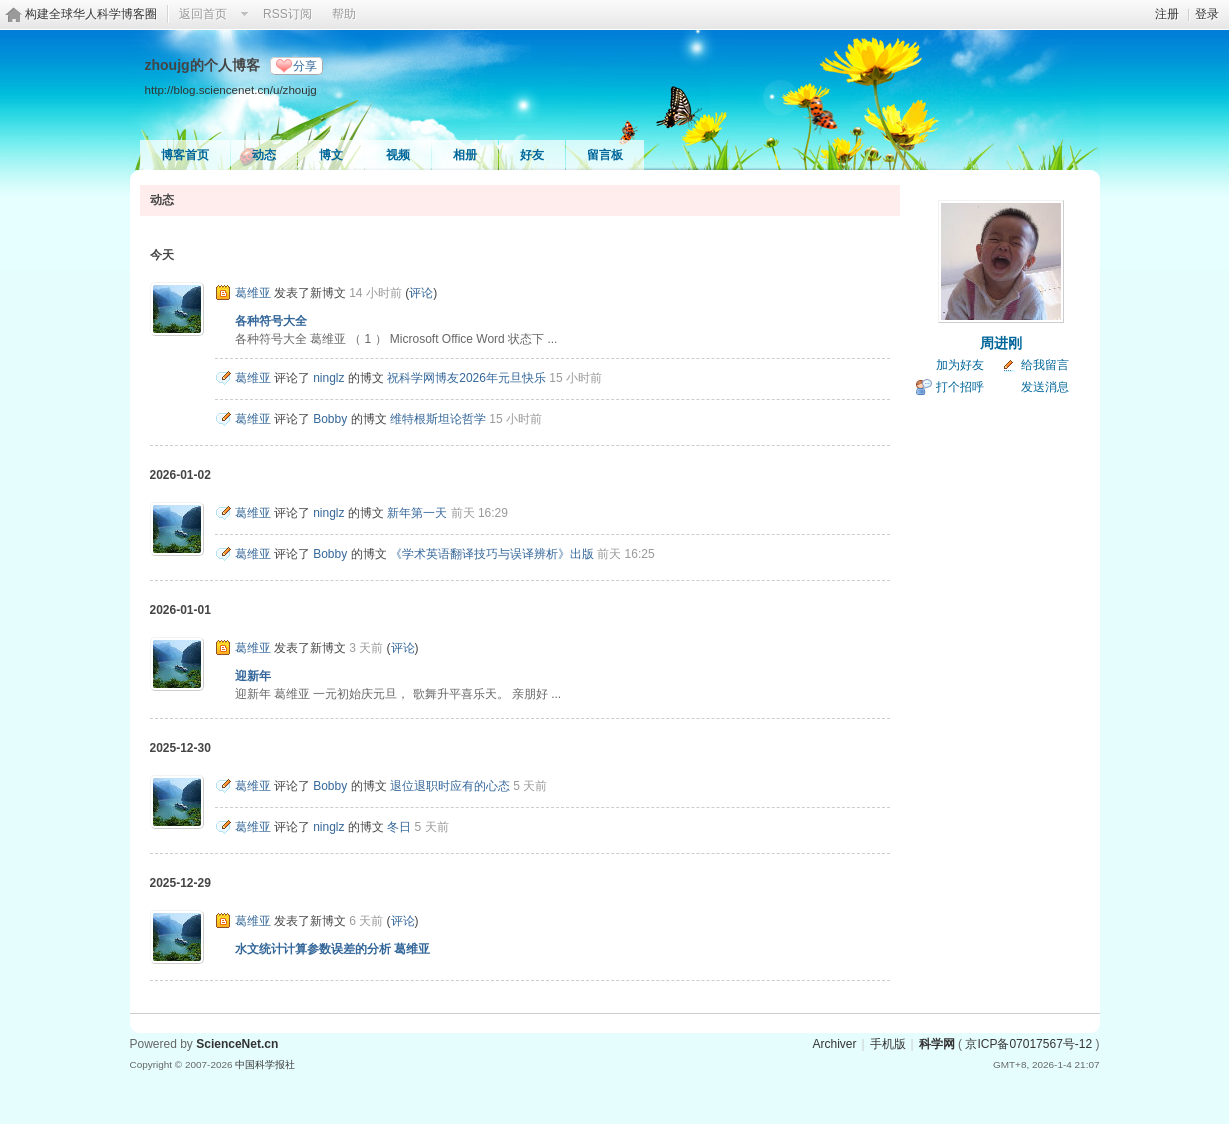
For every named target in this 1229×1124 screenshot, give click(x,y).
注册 (1167, 14)
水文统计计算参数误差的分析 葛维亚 (332, 949)
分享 (305, 66)
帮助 (344, 14)
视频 (398, 155)
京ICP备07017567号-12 (1028, 1044)
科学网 (937, 1044)
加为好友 (960, 365)
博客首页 (185, 155)
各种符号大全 (271, 321)
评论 (421, 293)
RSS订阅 (287, 14)
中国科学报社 (265, 1064)
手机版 (888, 1044)
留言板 (605, 155)
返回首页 (203, 14)
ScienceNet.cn (237, 1044)
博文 (331, 155)
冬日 (399, 827)
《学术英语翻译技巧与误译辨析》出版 (492, 554)
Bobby (330, 419)
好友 (532, 155)
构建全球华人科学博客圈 (91, 14)
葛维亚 (253, 293)
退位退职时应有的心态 (450, 786)
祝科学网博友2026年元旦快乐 (466, 378)
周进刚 (1001, 343)
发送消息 (1045, 387)
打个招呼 (960, 387)
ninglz (328, 378)
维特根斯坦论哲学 (438, 419)
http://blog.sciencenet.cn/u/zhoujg (231, 89)
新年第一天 (417, 513)
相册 (465, 155)
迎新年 (253, 676)
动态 (264, 155)
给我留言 (1045, 365)
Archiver (834, 1044)
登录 (1207, 14)
